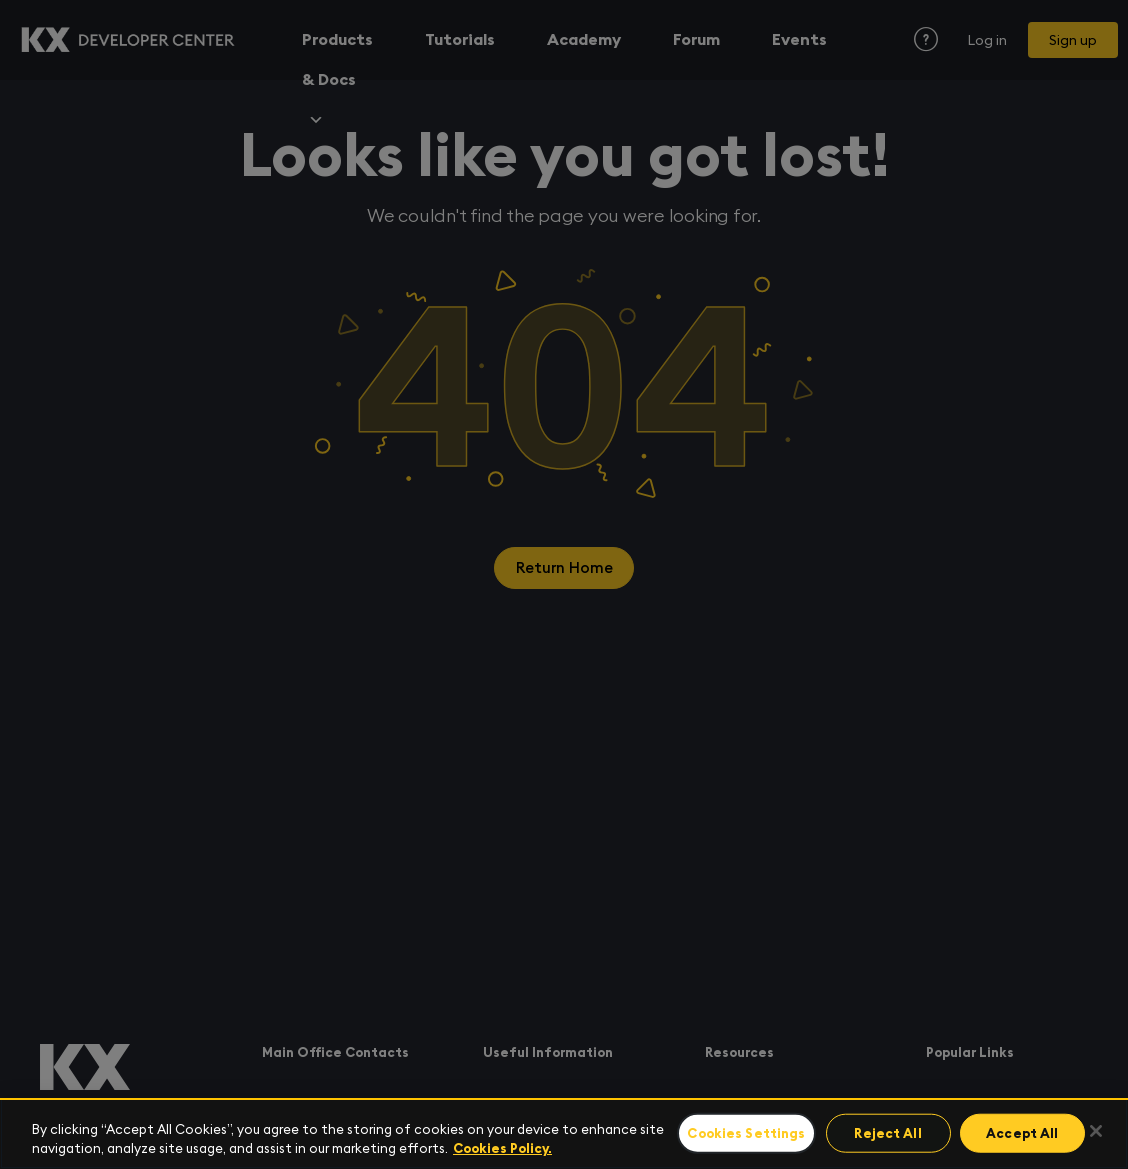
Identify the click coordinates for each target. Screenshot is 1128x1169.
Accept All (1016, 1134)
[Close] (1096, 1131)
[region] (564, 1133)
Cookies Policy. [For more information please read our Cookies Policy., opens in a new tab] (502, 1148)
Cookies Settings (748, 1134)
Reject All (886, 1134)
